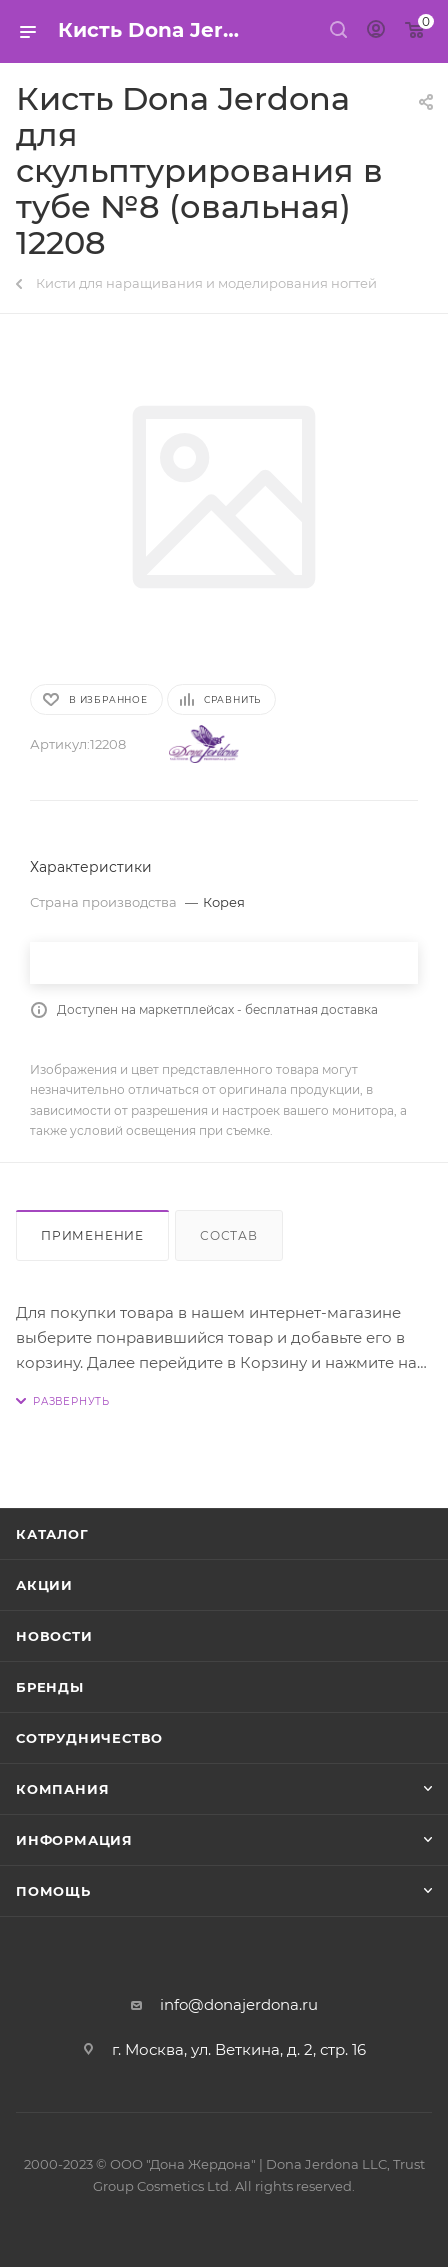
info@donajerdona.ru (239, 2004)
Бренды (50, 1687)
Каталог (52, 1534)
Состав (229, 1235)
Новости (54, 1636)
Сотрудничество (89, 1738)
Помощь (53, 1891)
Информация (74, 1840)
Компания (62, 1789)
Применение (92, 1235)
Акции (44, 1585)
